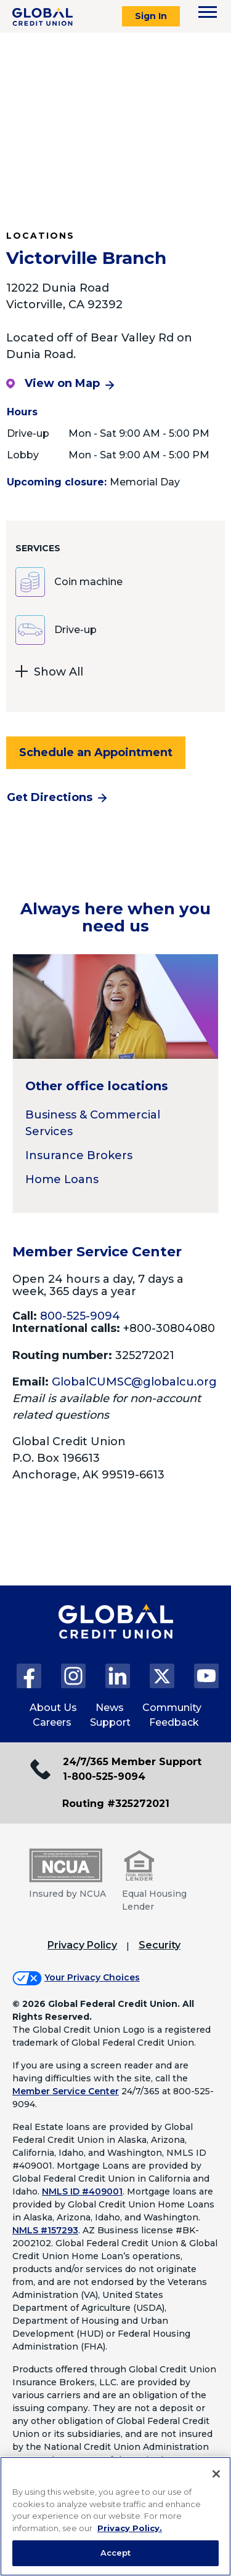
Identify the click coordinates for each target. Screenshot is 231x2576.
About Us (53, 1707)
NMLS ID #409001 (82, 2191)
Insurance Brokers (78, 1155)
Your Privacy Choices (92, 1977)
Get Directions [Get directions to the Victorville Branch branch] (49, 797)
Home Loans (62, 1179)
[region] (115, 2516)
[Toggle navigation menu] (207, 12)
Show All (49, 673)
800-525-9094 (80, 1316)
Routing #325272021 (115, 1803)
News (109, 1707)
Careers (52, 1722)
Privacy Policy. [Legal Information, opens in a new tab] (129, 2528)
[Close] (216, 2473)
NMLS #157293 (45, 2230)
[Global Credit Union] (42, 16)
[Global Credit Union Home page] (116, 1634)
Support (110, 1722)
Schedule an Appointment (95, 752)
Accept (115, 2553)
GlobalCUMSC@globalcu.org (134, 1382)
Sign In (151, 16)
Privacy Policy (82, 1945)
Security (159, 1945)
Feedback (174, 1722)
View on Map (53, 383)
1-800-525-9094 (104, 1776)
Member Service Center (65, 2091)
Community (171, 1707)
